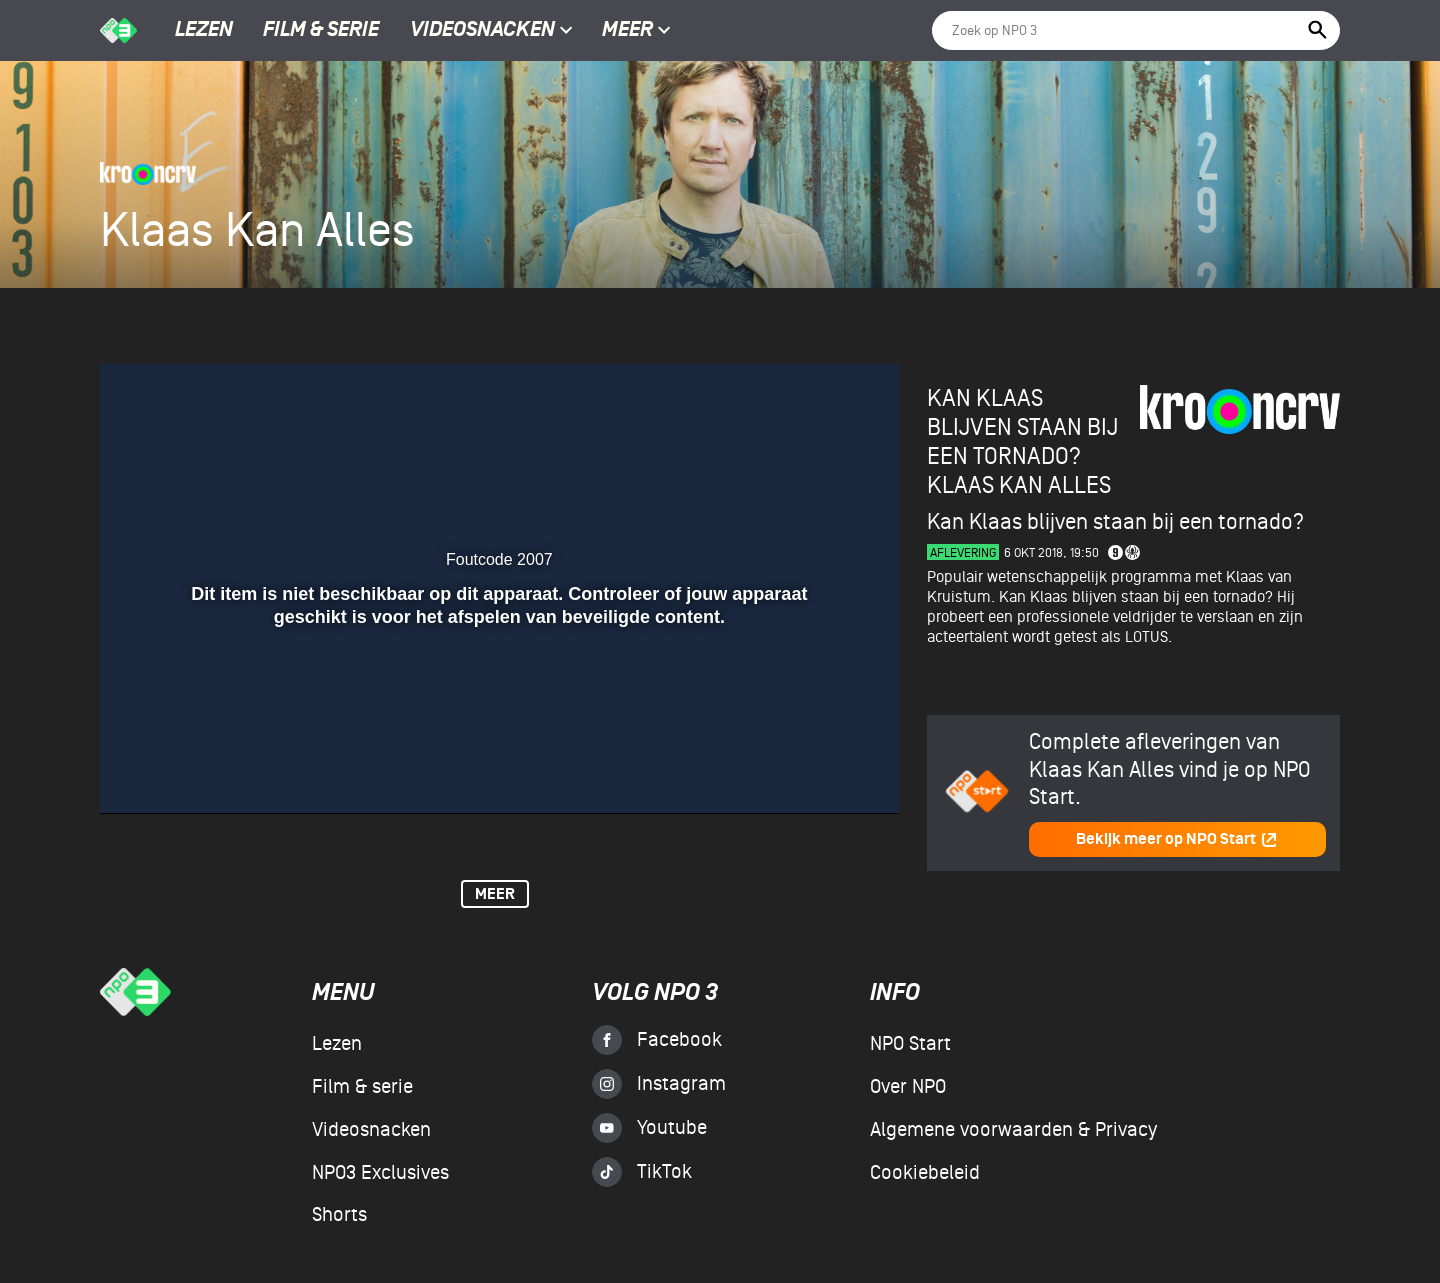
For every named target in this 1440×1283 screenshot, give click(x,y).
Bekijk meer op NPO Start (1177, 839)
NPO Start (910, 1044)
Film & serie (321, 31)
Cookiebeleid (925, 1173)
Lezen (204, 31)
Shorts (339, 1215)
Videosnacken (482, 31)
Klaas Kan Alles (1019, 485)
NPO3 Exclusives (380, 1173)
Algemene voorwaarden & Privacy (1013, 1130)
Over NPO (908, 1087)
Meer (636, 31)
